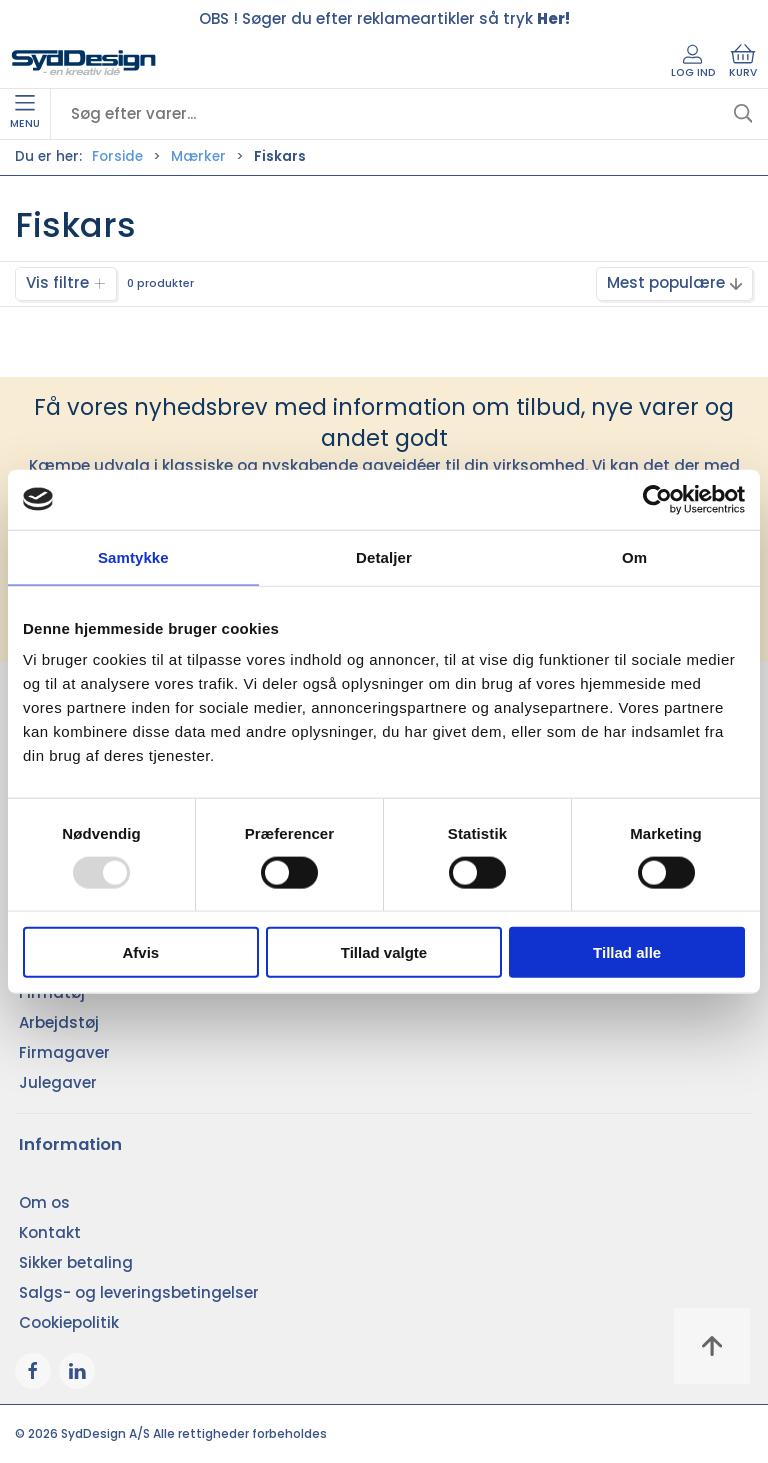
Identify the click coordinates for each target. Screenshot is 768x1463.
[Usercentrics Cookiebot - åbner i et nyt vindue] (657, 499)
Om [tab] (634, 556)
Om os (44, 1202)
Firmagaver (64, 1052)
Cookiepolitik (69, 1322)
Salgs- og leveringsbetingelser (139, 1292)
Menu (25, 113)
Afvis (140, 952)
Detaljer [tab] (384, 556)
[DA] (84, 63)
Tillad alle (627, 952)
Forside (117, 156)
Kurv (743, 62)
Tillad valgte (384, 952)
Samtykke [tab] (133, 556)
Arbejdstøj (59, 1022)
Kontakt (50, 1232)
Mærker (198, 156)
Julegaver (58, 1082)
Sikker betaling (76, 1262)
